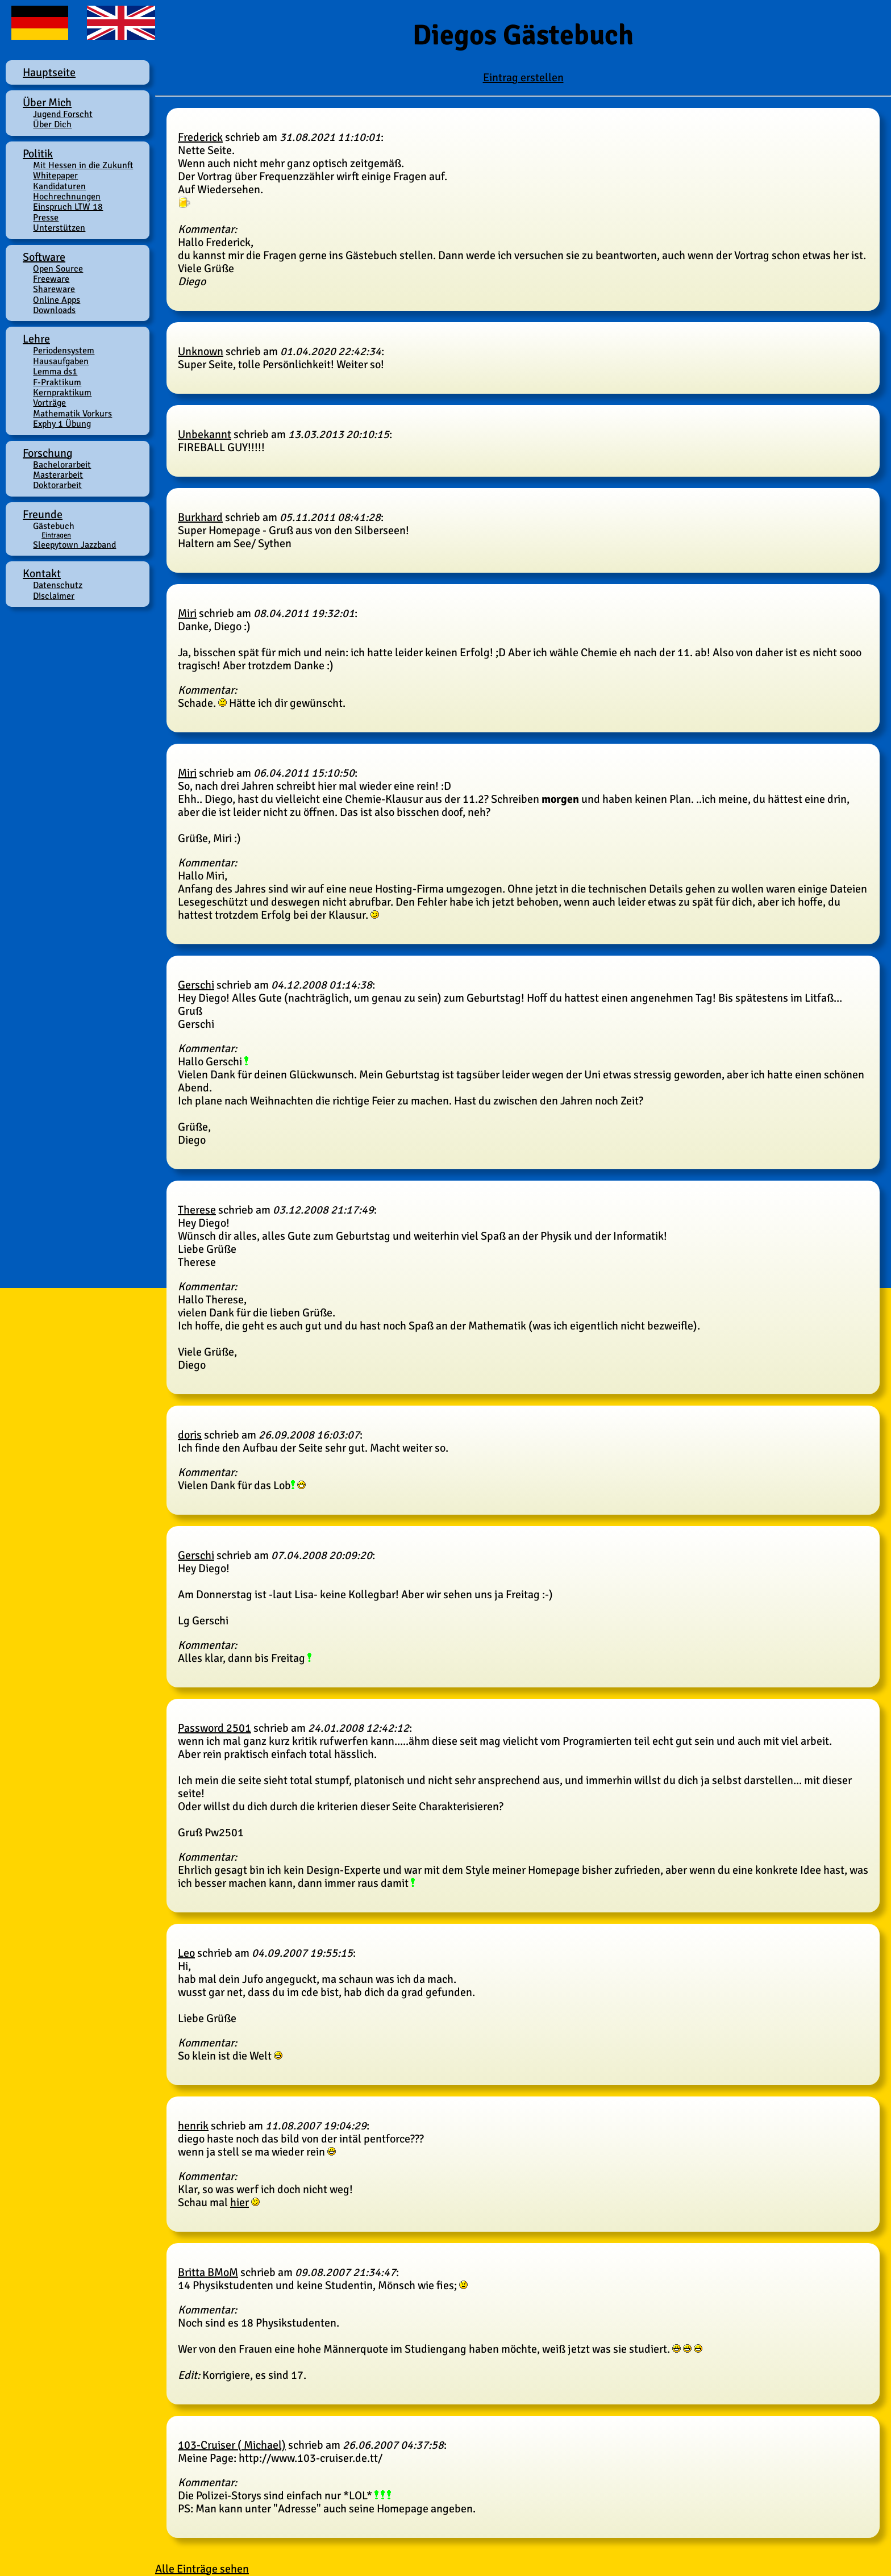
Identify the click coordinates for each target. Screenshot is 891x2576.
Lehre (36, 339)
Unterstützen (59, 228)
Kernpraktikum (62, 392)
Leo (186, 1953)
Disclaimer (53, 596)
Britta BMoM (208, 2272)
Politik (38, 154)
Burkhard (200, 517)
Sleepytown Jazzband (74, 545)
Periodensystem (63, 350)
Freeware (51, 279)
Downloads (54, 310)
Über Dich (52, 124)
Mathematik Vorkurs (72, 413)
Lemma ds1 (55, 371)
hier (239, 2202)
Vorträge (49, 403)
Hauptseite (49, 72)
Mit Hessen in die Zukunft (83, 165)
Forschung (48, 453)
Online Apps (56, 300)
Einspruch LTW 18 (68, 206)
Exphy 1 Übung (62, 424)
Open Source (58, 268)
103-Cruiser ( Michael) (232, 2445)
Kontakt (42, 573)
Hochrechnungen (67, 196)
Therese (197, 1210)
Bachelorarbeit (62, 464)
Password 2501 (214, 1728)
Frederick (200, 137)
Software (44, 257)
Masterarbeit (58, 475)
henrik (193, 2126)
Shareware (54, 289)
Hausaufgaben (61, 361)
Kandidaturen (59, 186)
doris (190, 1435)
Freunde (43, 514)
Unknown (200, 351)
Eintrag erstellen (523, 77)
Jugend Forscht (63, 114)
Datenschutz (57, 585)
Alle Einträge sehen (202, 2569)
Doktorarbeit (57, 485)
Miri (187, 613)
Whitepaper (55, 175)
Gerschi (196, 985)
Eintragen (56, 535)
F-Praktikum (57, 382)
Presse (46, 217)
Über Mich (47, 102)
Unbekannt (204, 434)
